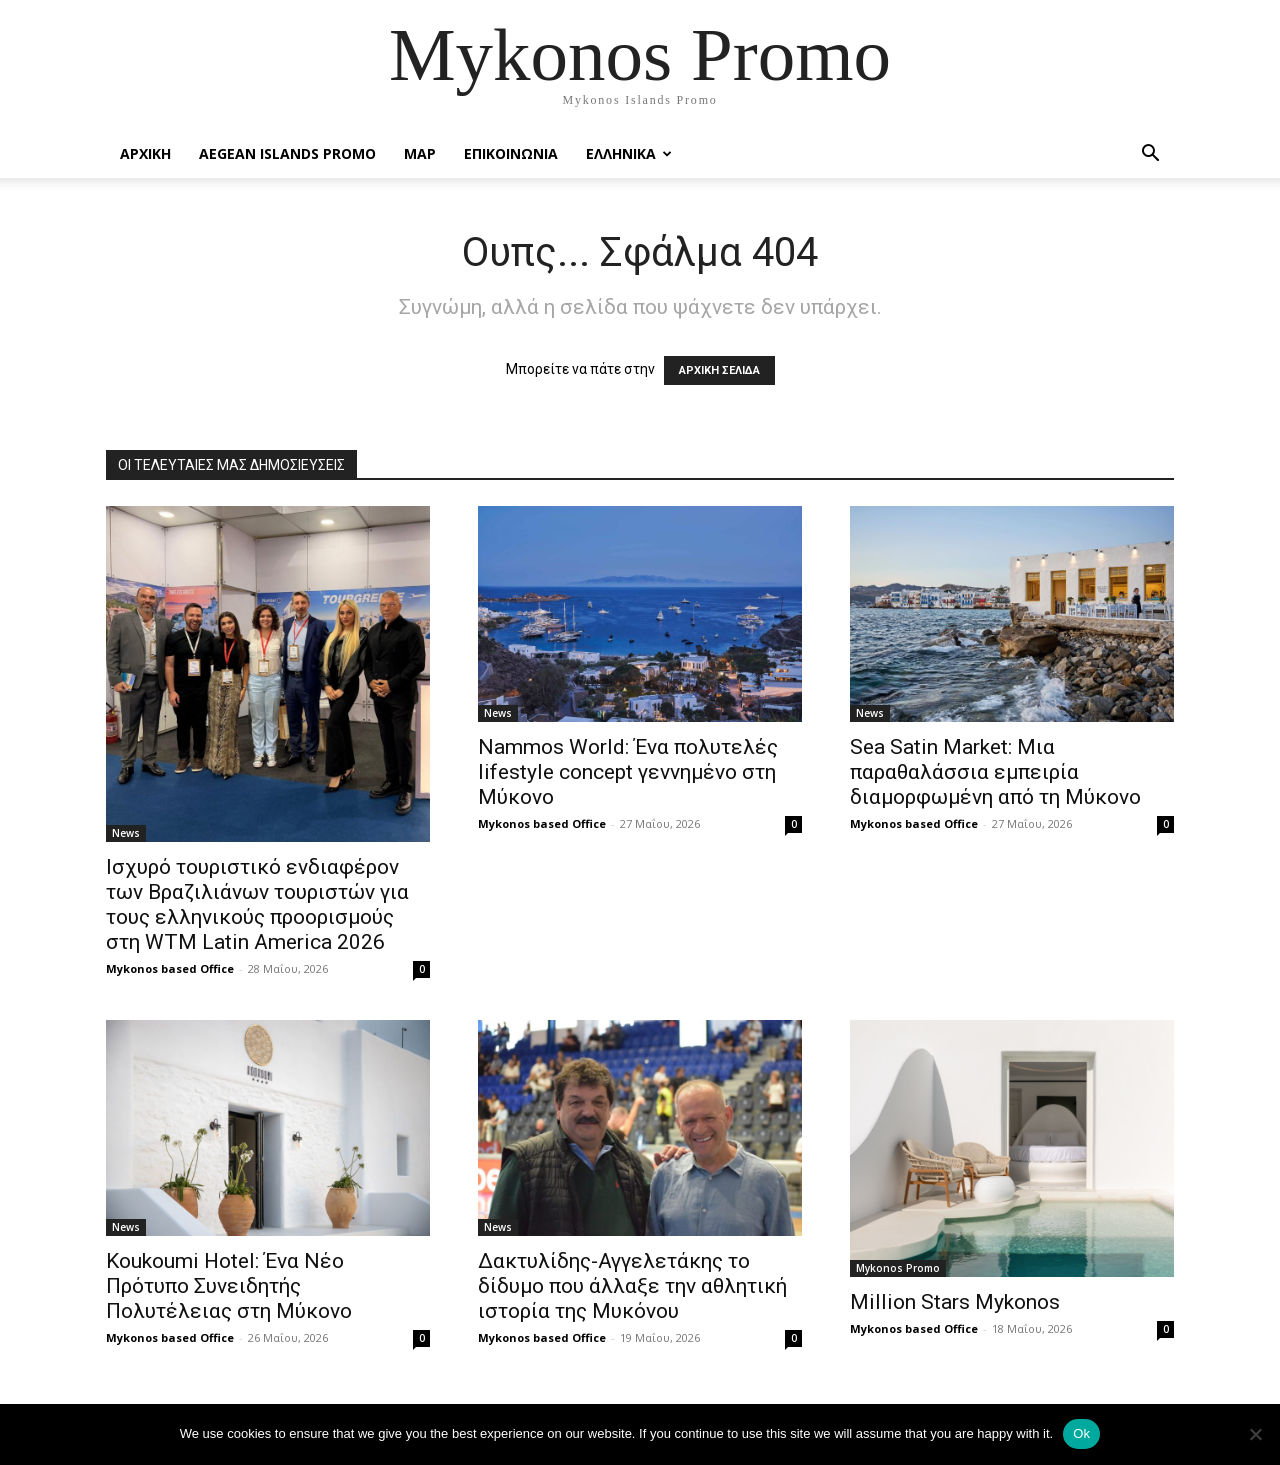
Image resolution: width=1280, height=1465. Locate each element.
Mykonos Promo (898, 1268)
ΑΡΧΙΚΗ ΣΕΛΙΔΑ (719, 370)
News (126, 833)
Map (420, 153)
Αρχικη (145, 153)
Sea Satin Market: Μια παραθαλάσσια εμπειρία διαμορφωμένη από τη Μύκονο (995, 772)
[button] (1150, 155)
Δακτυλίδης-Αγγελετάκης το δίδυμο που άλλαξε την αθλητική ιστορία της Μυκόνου (632, 1286)
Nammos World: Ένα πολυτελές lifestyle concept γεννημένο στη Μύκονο (628, 772)
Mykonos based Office (170, 968)
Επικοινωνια (511, 153)
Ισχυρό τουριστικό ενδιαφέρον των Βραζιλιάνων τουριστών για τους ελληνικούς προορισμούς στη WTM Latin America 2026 (257, 904)
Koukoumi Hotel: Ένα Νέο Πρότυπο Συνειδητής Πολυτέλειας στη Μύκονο (229, 1286)
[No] (1255, 1434)
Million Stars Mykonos (955, 1302)
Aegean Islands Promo (287, 153)
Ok (1081, 1433)
